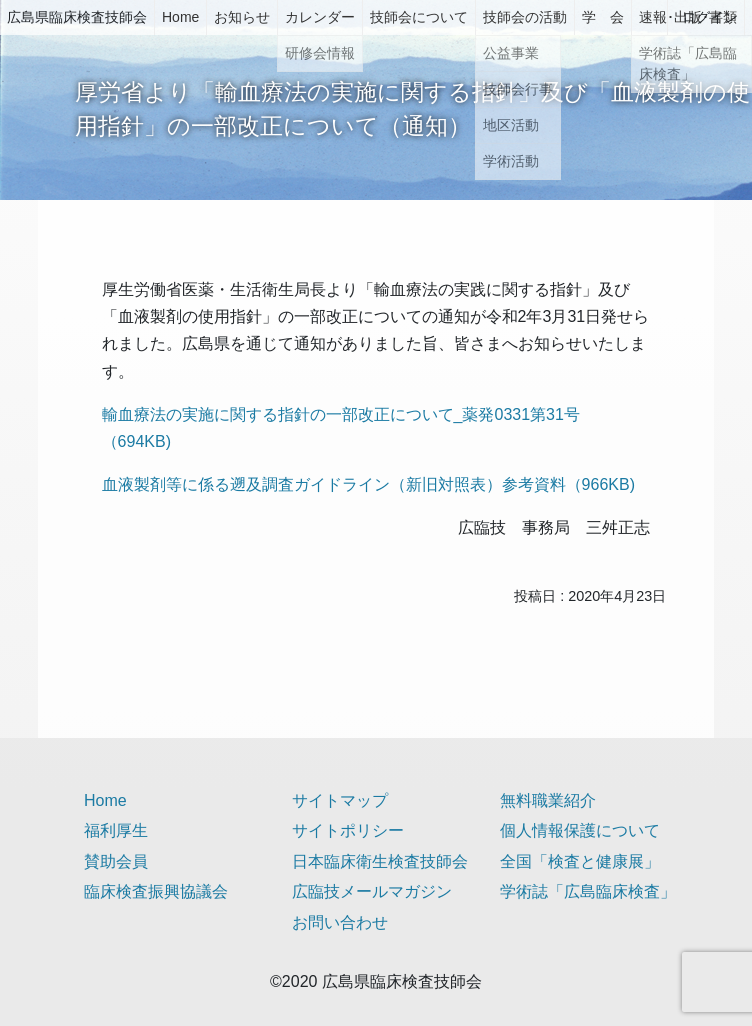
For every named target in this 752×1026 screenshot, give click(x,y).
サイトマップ (340, 800)
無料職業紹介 (548, 800)
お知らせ (242, 17)
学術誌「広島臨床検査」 (588, 891)
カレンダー (320, 17)
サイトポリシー (348, 830)
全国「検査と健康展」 (580, 861)
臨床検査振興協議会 (156, 891)
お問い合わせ (340, 922)
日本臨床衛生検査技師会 (380, 861)
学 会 (603, 17)
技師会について (419, 17)
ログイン (710, 17)
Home (180, 17)
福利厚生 (116, 830)
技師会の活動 (525, 17)
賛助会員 (116, 861)
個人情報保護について (580, 830)
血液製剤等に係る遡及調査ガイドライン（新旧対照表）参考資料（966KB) (368, 484)
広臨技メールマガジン (372, 891)
